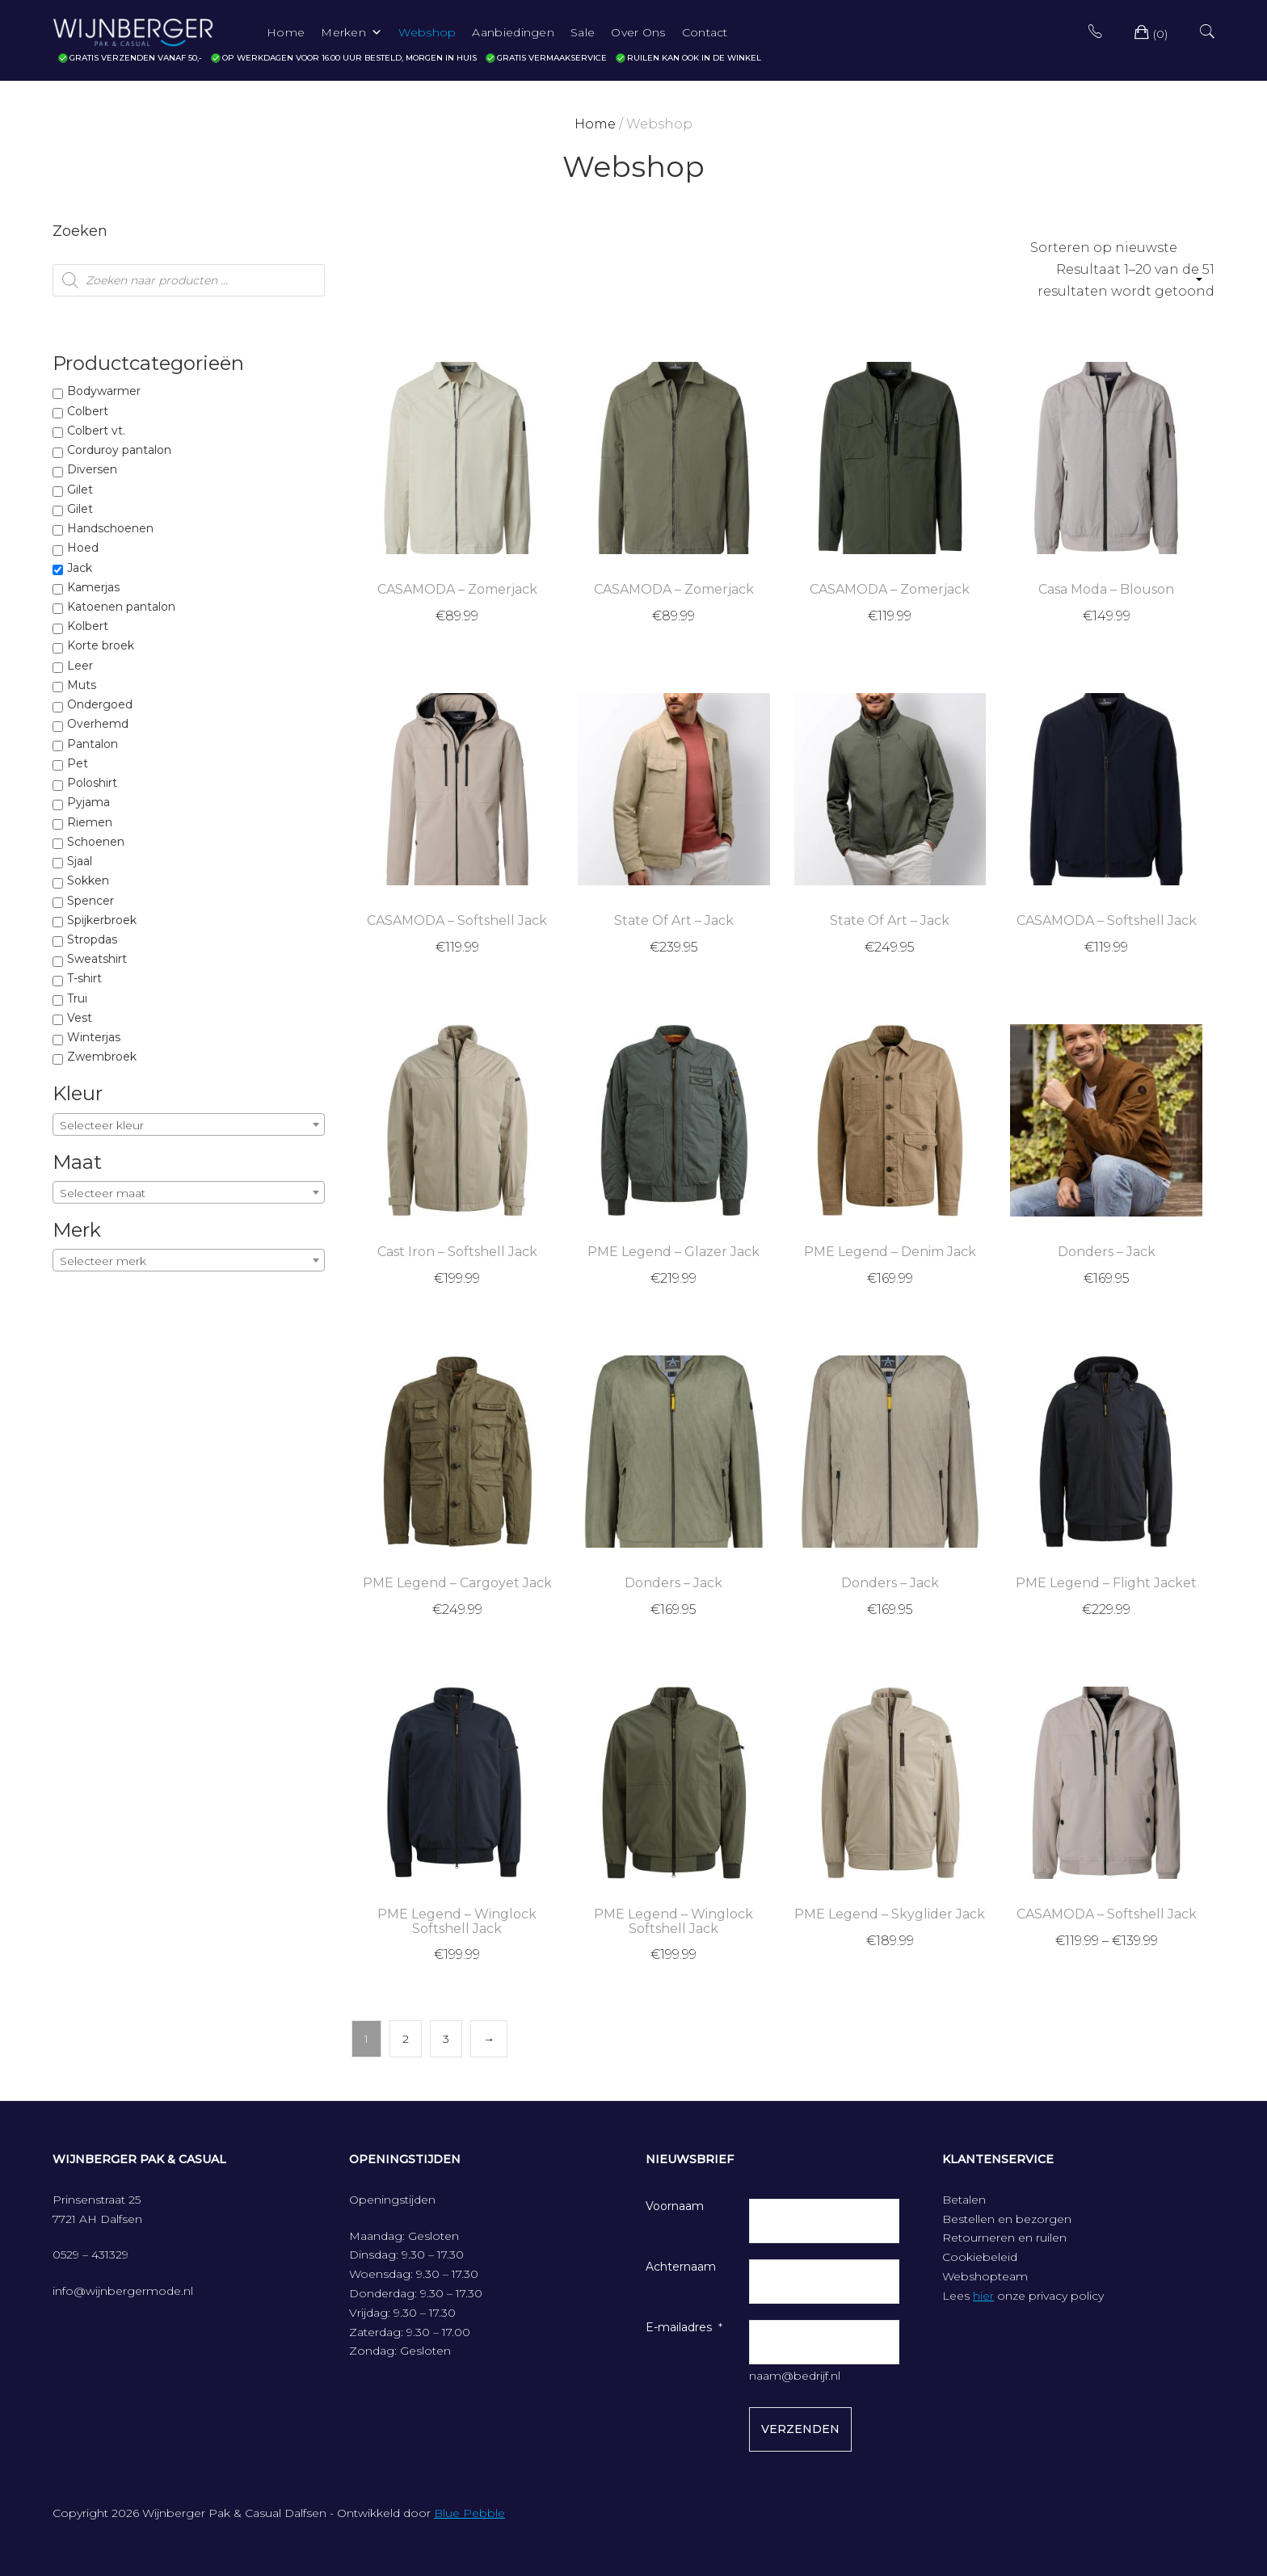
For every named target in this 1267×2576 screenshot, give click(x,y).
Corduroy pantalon (119, 450)
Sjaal (79, 861)
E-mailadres (679, 2327)
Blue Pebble (469, 2513)
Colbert (87, 411)
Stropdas (92, 939)
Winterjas (93, 1037)
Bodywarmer (104, 391)
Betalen (964, 2199)
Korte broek (100, 645)
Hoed (83, 547)
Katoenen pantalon (121, 606)
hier (983, 2295)
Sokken (88, 880)
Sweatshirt (97, 959)
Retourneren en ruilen (1004, 2237)
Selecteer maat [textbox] (102, 1193)
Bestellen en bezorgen (1006, 2219)
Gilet (80, 489)
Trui (77, 998)
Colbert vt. (96, 430)
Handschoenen (110, 528)
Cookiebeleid (979, 2257)
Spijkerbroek (102, 920)
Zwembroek (102, 1056)
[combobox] (189, 1124)
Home (595, 124)
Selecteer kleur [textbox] (102, 1125)
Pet (77, 763)
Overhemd (97, 723)
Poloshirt (92, 782)
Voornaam (675, 2206)
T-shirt (84, 978)
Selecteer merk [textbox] (103, 1261)
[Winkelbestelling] (1115, 247)
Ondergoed (100, 704)
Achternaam (681, 2266)
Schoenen (95, 841)
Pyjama (88, 802)
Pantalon (92, 744)
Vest (79, 1018)
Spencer (90, 900)
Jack (79, 568)
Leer (80, 665)
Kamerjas (93, 587)
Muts (81, 685)
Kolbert (87, 626)
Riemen (89, 822)
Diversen (92, 469)
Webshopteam (985, 2276)
